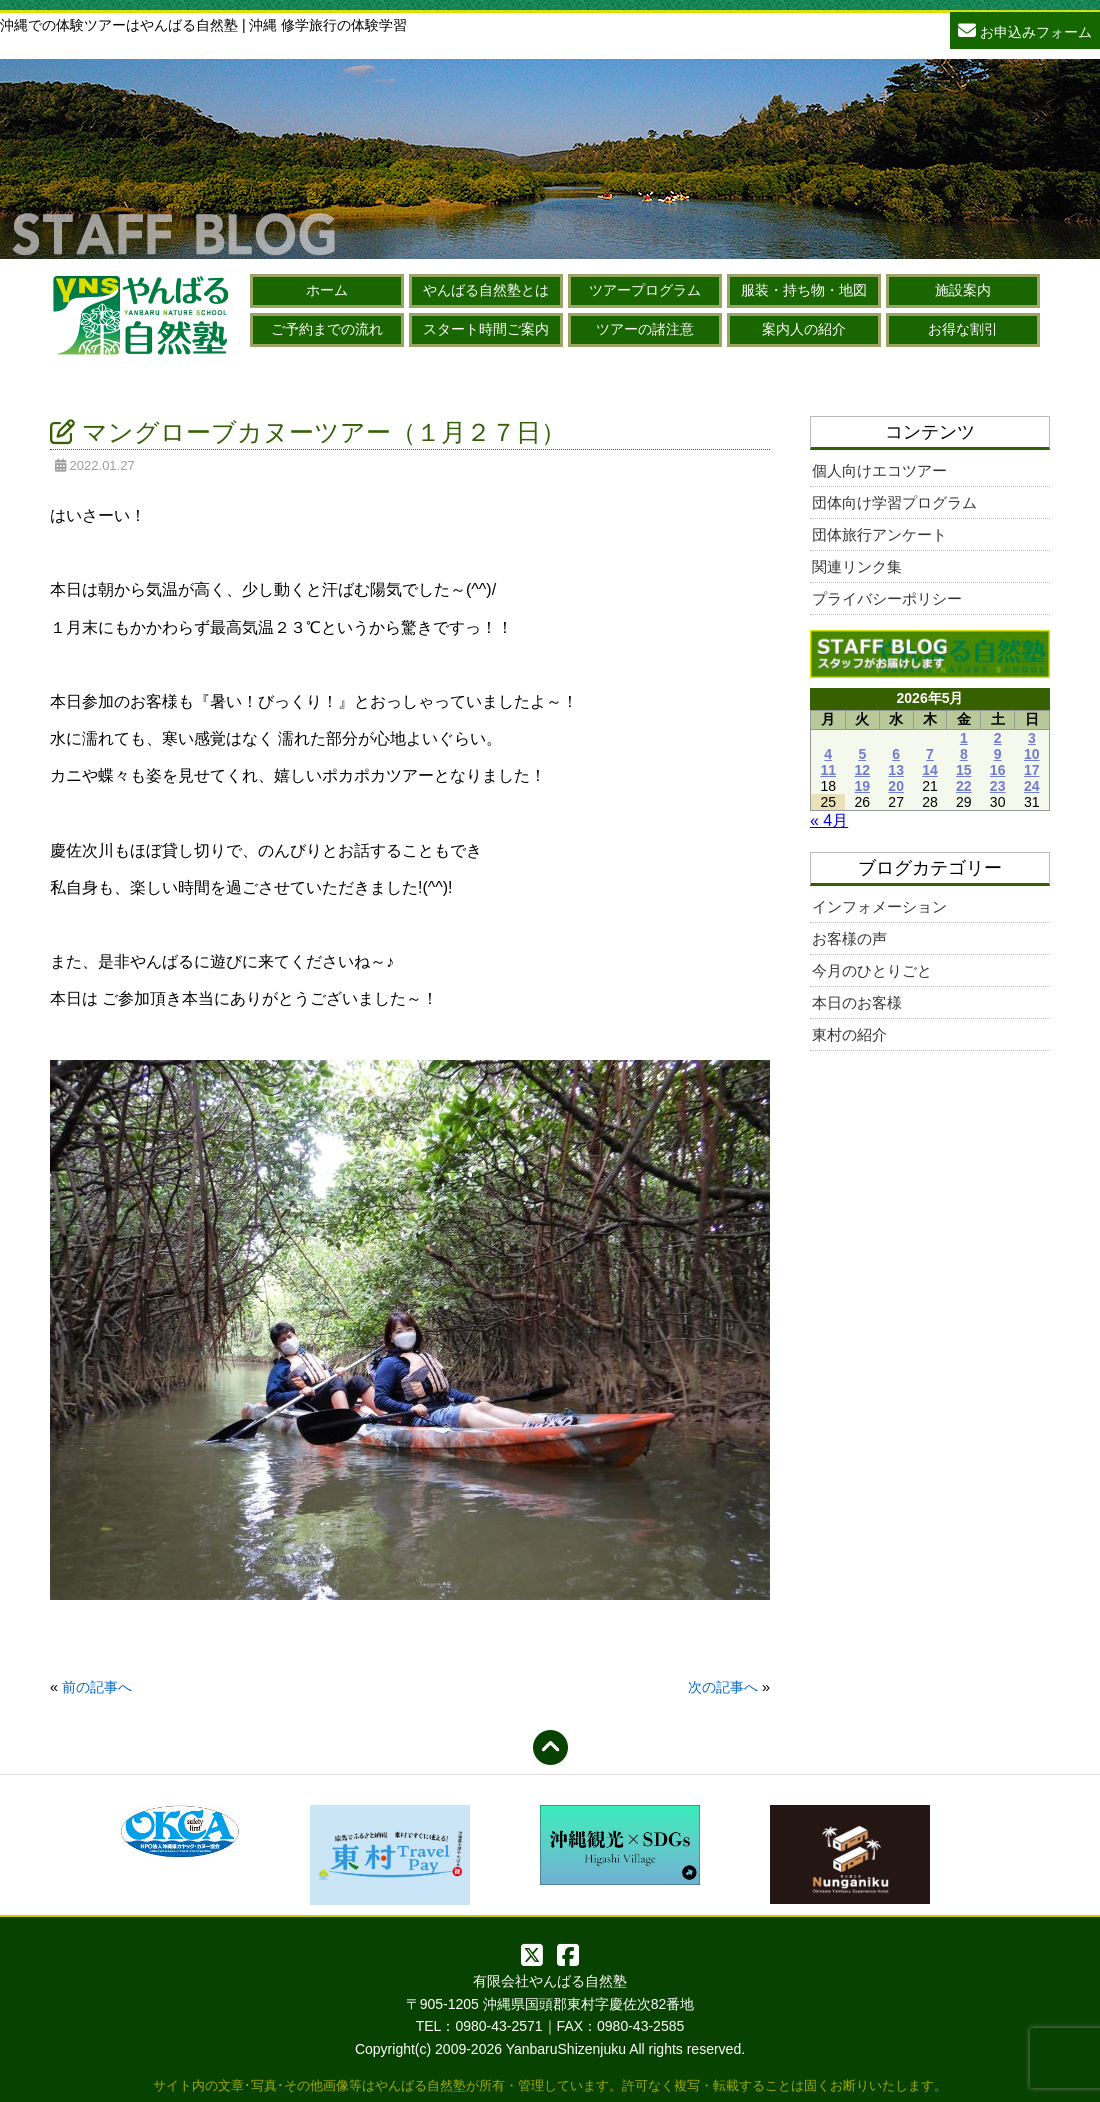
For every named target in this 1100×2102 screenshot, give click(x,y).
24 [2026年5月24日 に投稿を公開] (1032, 786)
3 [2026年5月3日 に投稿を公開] (1032, 738)
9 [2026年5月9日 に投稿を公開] (998, 754)
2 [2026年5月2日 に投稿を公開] (998, 738)
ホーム (327, 290)
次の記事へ (723, 1687)
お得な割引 (963, 329)
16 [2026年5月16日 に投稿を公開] (998, 770)
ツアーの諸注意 (645, 329)
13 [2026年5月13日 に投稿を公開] (896, 770)
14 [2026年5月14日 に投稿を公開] (930, 770)
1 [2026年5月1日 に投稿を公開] (964, 738)
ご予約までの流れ (327, 329)
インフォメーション (879, 906)
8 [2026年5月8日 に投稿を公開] (964, 754)
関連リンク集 (857, 566)
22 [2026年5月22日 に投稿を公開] (964, 786)
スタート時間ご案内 (486, 329)
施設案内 (963, 290)
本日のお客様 (857, 1002)
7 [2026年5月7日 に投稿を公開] (930, 754)
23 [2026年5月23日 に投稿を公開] (998, 786)
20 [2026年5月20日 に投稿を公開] (896, 786)
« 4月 (829, 820)
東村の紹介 (849, 1034)
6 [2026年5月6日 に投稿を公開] (896, 754)
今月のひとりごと (872, 970)
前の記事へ (97, 1687)
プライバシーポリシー (887, 598)
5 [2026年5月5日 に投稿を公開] (862, 754)
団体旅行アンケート (879, 534)
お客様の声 (849, 938)
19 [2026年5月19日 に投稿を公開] (863, 786)
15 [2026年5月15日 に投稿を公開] (964, 770)
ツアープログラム (645, 290)
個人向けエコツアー (879, 470)
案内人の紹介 (804, 329)
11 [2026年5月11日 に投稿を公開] (828, 770)
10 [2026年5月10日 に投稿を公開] (1032, 754)
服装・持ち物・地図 (804, 290)
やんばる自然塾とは (486, 290)
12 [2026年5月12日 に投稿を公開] (863, 770)
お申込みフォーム (1025, 29)
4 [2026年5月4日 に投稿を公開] (828, 754)
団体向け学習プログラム (894, 502)
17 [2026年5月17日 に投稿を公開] (1032, 770)
